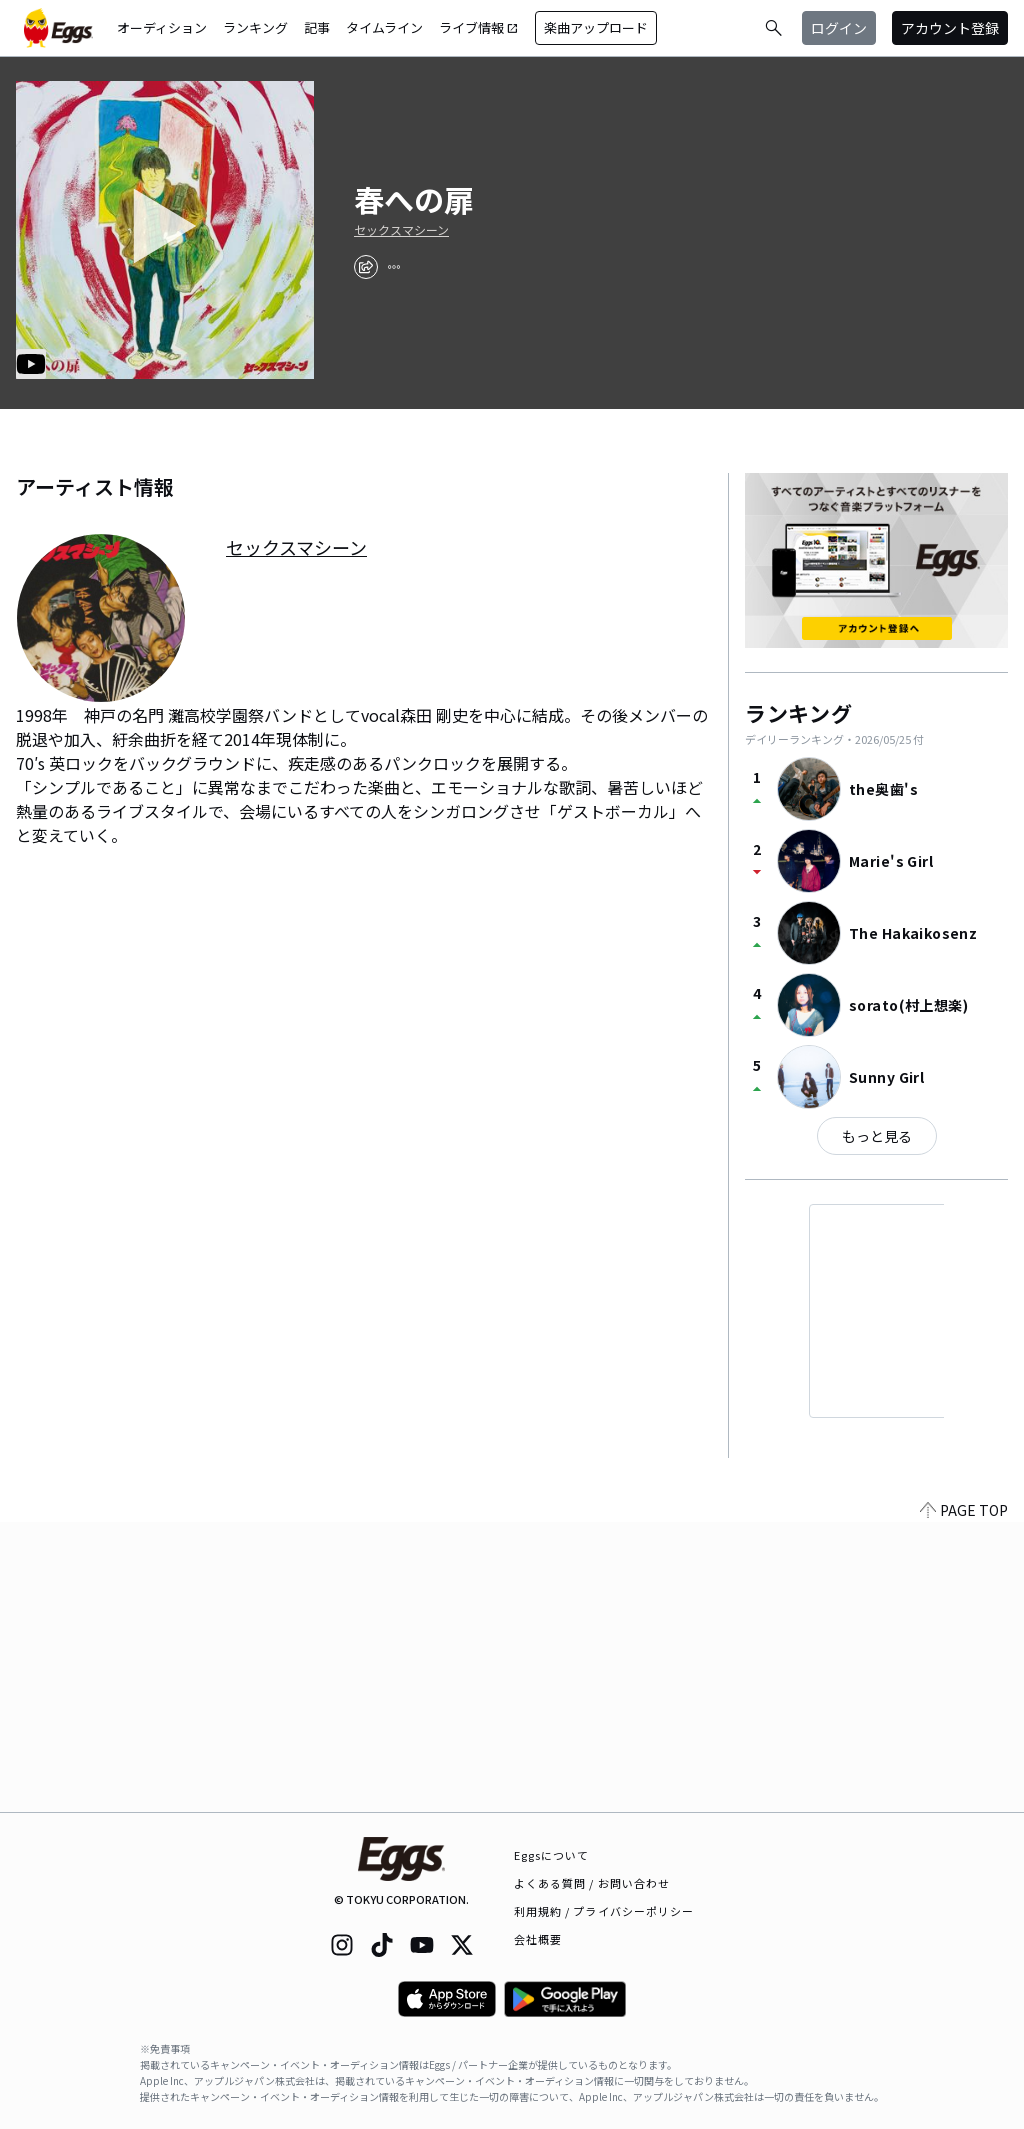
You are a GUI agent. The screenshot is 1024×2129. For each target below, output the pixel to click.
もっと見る (877, 1136)
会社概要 (538, 1939)
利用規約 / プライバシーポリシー (604, 1911)
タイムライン (384, 27)
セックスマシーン (401, 230)
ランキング (255, 27)
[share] (366, 267)
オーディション (162, 27)
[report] (394, 267)
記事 (317, 27)
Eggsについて (552, 1855)
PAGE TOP (964, 1800)
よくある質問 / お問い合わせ (592, 1883)
